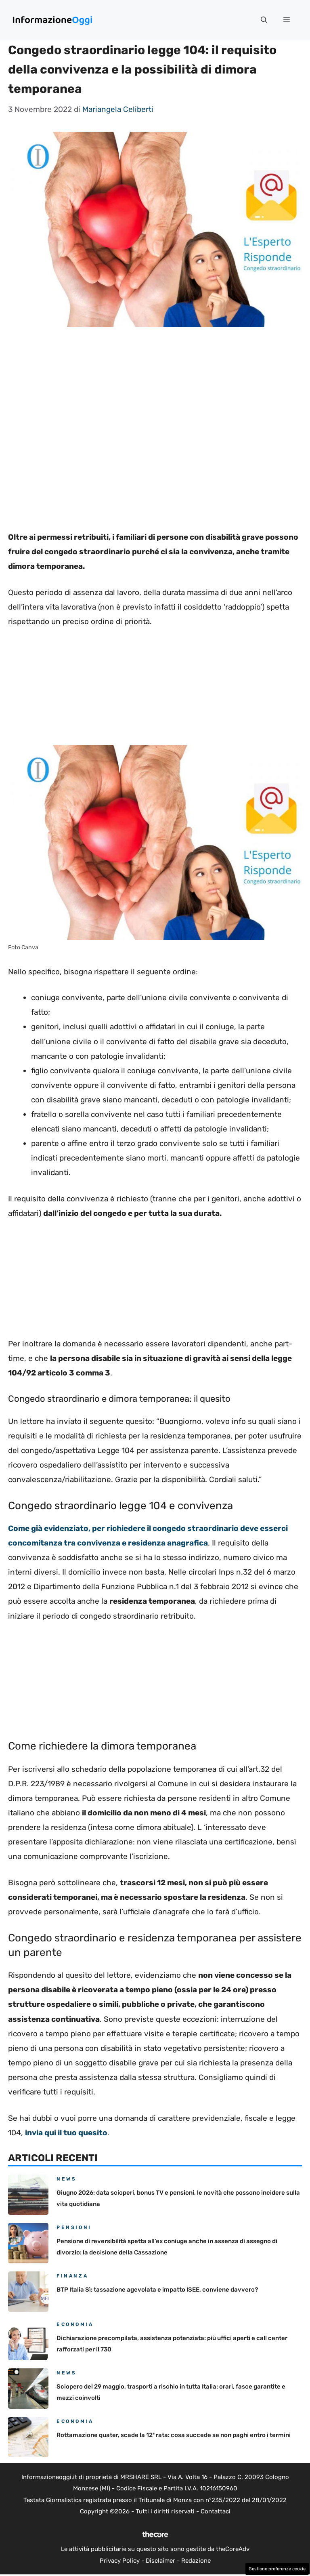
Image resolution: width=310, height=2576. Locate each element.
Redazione (196, 2560)
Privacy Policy (120, 2560)
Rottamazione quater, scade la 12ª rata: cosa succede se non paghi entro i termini (174, 2435)
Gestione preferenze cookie (277, 2569)
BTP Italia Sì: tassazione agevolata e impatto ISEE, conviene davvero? (157, 2289)
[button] (264, 20)
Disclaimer (160, 2560)
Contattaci (215, 2511)
